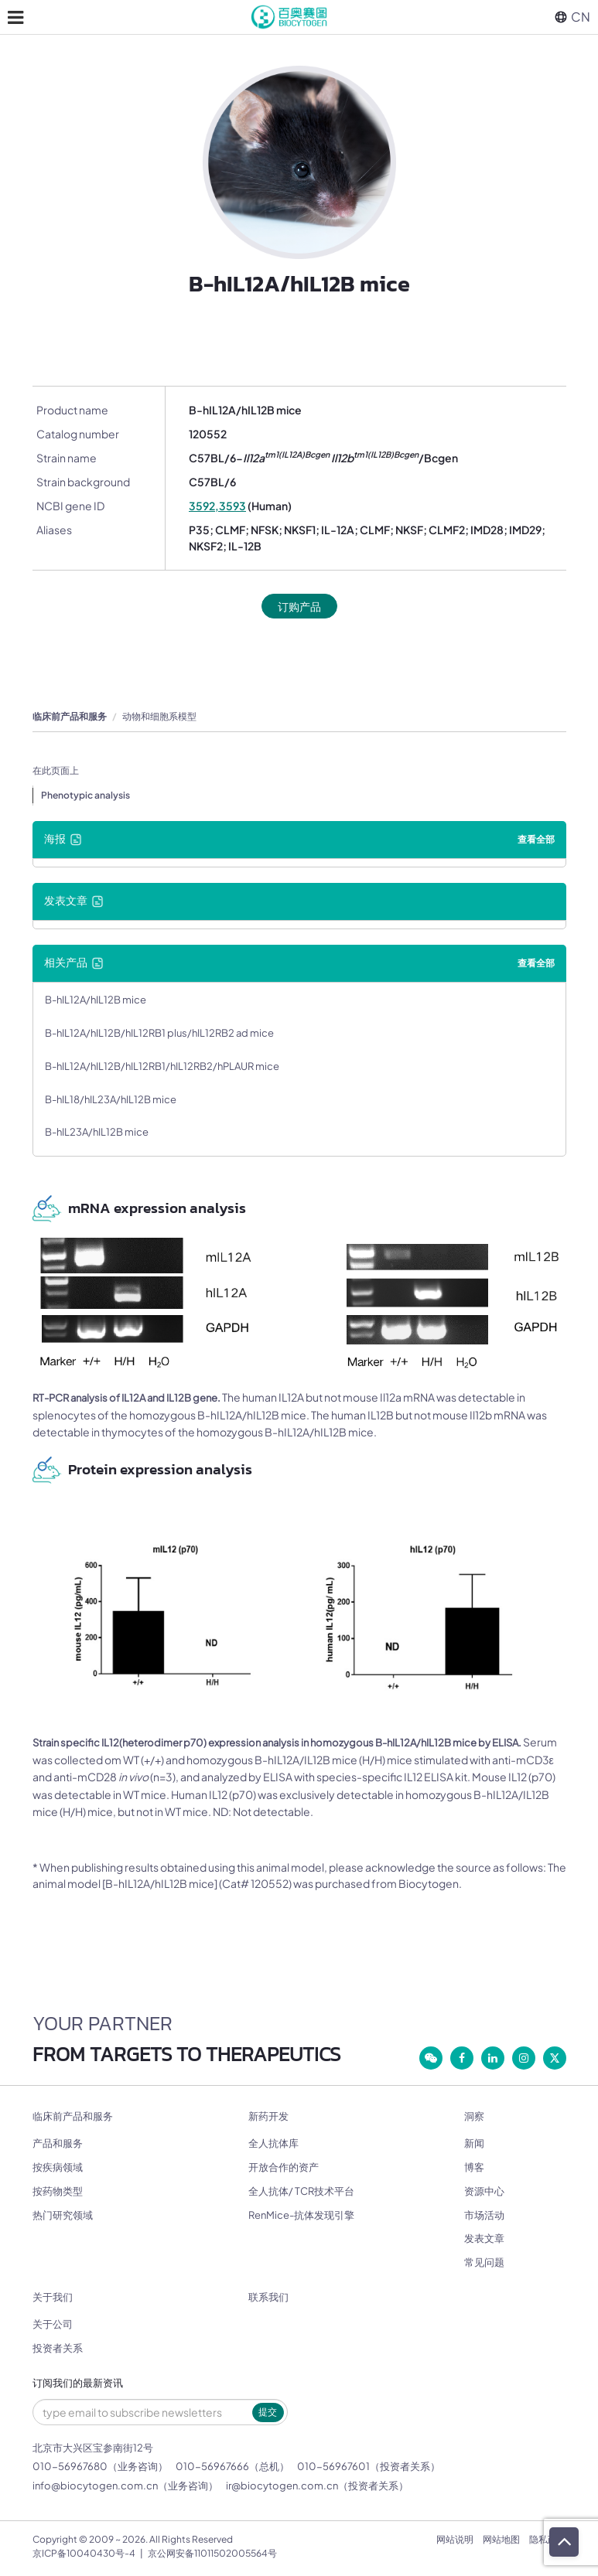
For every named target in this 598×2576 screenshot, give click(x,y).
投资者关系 (57, 2348)
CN (572, 17)
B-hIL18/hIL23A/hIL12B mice (110, 1099)
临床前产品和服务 (69, 716)
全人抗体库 (273, 2143)
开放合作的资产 (283, 2167)
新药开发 (268, 2116)
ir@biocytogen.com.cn (282, 2485)
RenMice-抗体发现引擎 (301, 2215)
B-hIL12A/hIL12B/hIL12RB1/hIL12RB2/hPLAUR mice (162, 1066)
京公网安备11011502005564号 (212, 2553)
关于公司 (52, 2324)
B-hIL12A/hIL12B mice (95, 999)
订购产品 (299, 606)
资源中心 (484, 2191)
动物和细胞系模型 (159, 716)
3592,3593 (217, 506)
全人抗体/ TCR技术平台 (301, 2191)
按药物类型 (57, 2191)
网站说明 (454, 2539)
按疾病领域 (57, 2167)
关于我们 (52, 2297)
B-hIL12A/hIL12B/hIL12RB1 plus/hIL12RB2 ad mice (159, 1033)
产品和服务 (57, 2143)
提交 (267, 2412)
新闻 (474, 2143)
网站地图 (501, 2539)
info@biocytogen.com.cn (95, 2485)
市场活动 (484, 2215)
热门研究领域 (62, 2215)
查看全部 (536, 839)
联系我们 (268, 2297)
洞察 (474, 2116)
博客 (474, 2167)
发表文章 (484, 2238)
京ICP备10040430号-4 (83, 2553)
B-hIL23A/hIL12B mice (97, 1132)
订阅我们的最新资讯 (77, 2383)
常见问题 (484, 2262)
